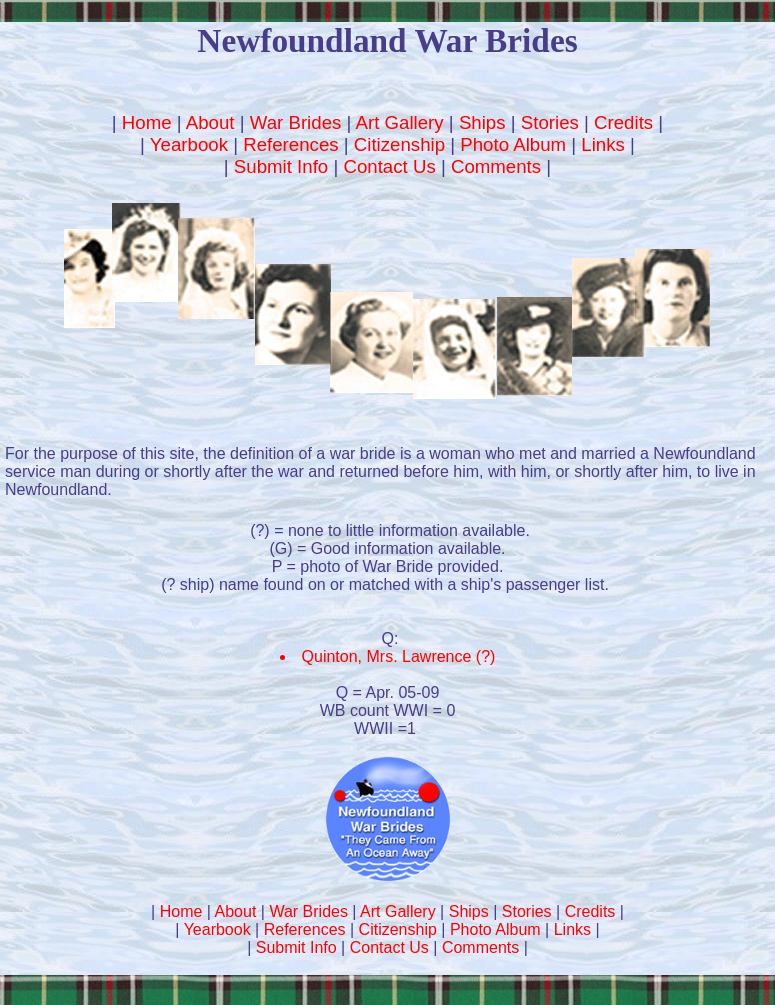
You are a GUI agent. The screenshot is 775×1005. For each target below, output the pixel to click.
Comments (496, 166)
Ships (482, 122)
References (290, 144)
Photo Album (513, 144)
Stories (550, 122)
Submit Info (281, 166)
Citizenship (399, 144)
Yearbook (189, 144)
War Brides (296, 122)
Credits (623, 122)
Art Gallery (400, 122)
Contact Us (389, 166)
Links (603, 144)
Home (147, 122)
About (210, 122)
